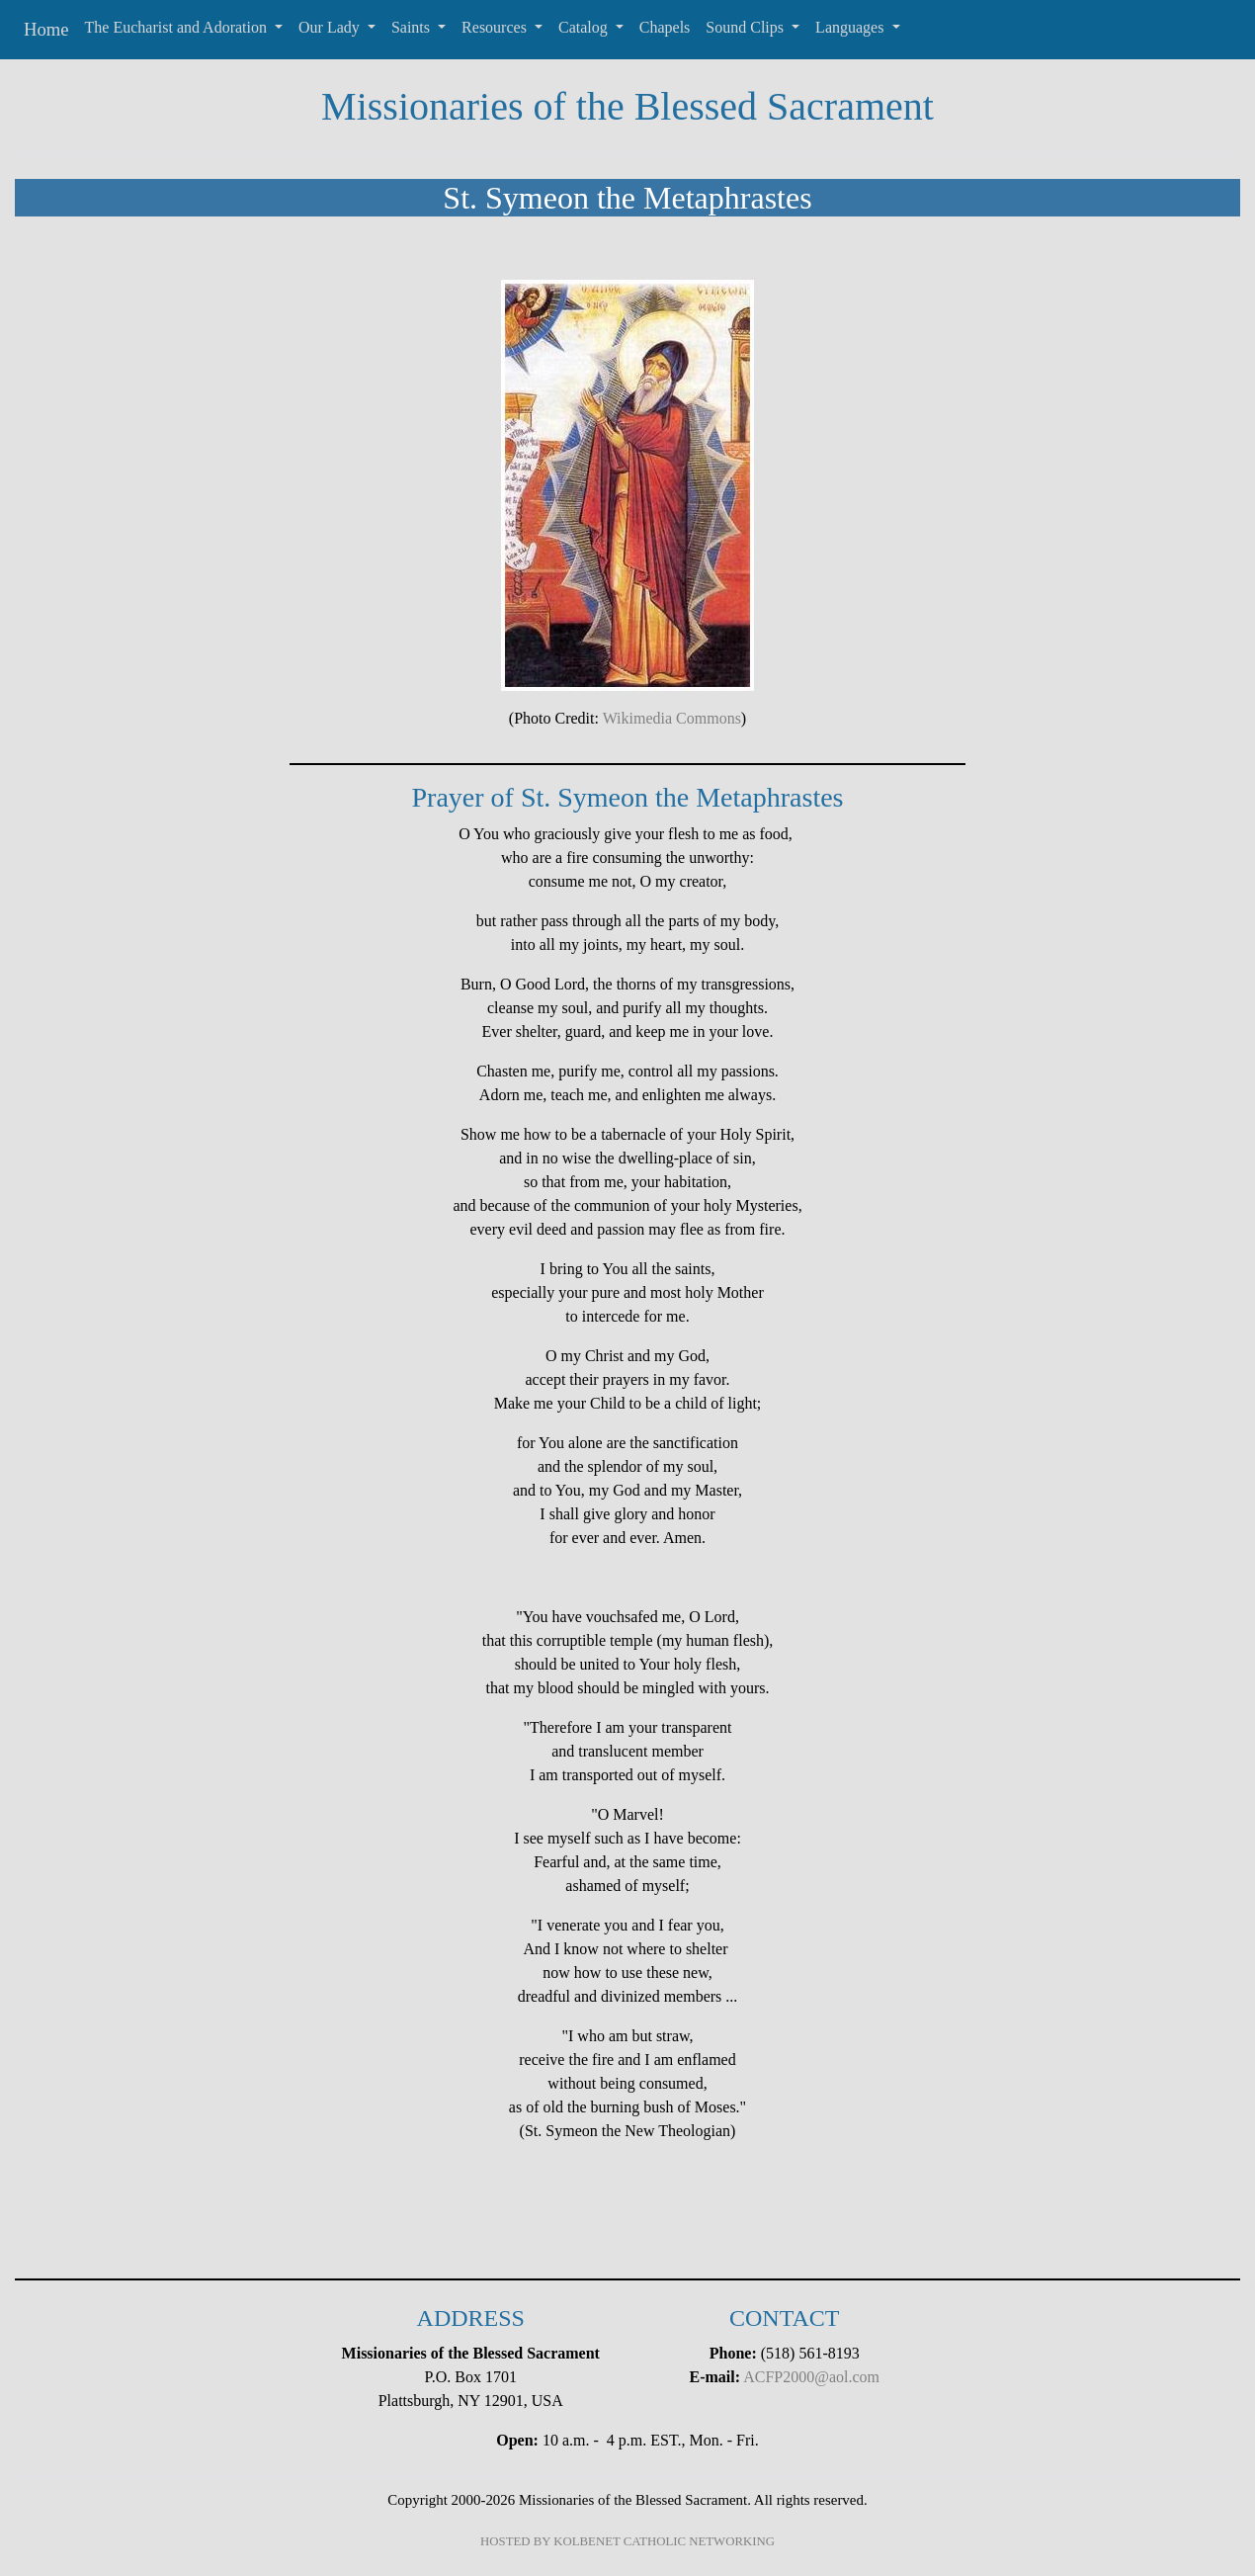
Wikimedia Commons (672, 718)
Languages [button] (851, 27)
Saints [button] (412, 27)
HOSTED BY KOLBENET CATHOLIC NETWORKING (627, 2541)
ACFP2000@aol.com (811, 2376)
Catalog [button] (585, 27)
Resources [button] (496, 27)
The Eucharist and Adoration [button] (178, 27)
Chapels (665, 27)
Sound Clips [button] (747, 27)
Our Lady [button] (331, 27)
